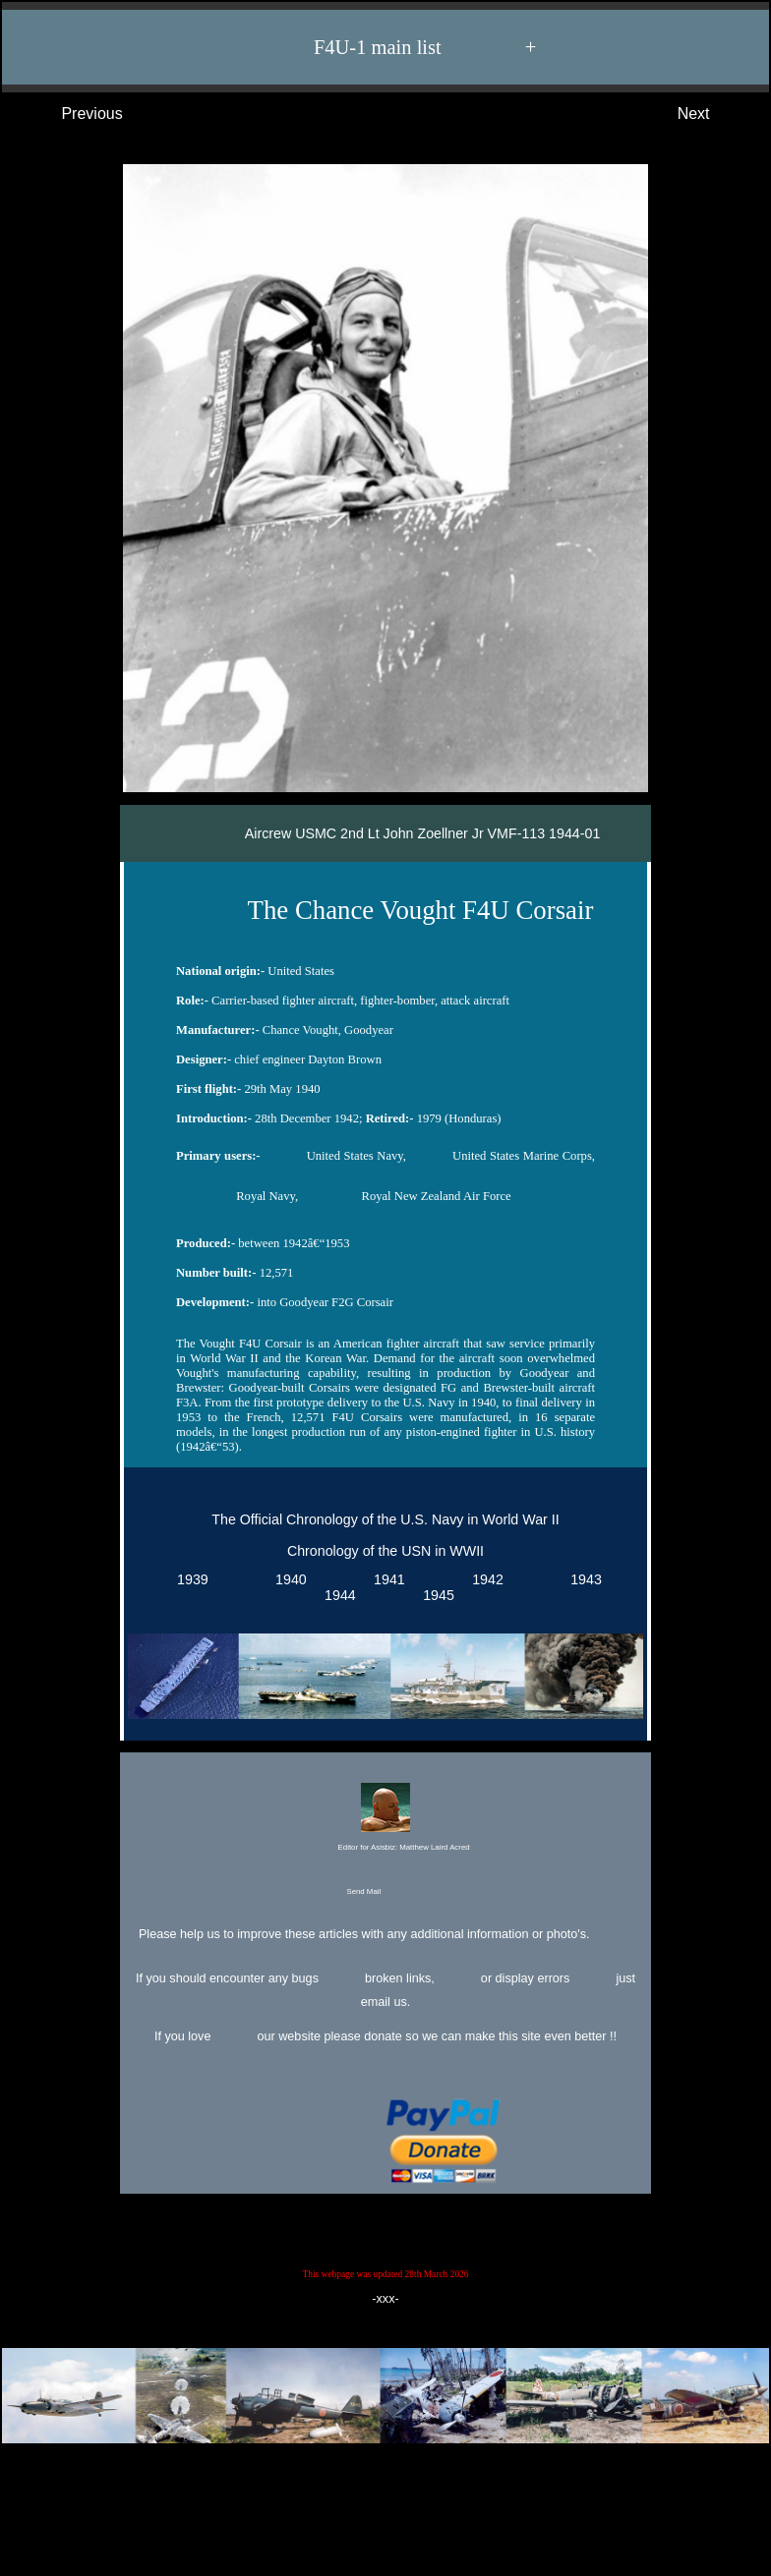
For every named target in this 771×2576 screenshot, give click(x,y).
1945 (434, 1595)
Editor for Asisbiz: (384, 1819)
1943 (582, 1579)
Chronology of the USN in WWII (385, 1551)
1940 (287, 1579)
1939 (188, 1579)
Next (713, 114)
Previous (72, 114)
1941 (385, 1579)
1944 (336, 1595)
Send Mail (383, 1892)
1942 (484, 1579)
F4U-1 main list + (395, 47)
